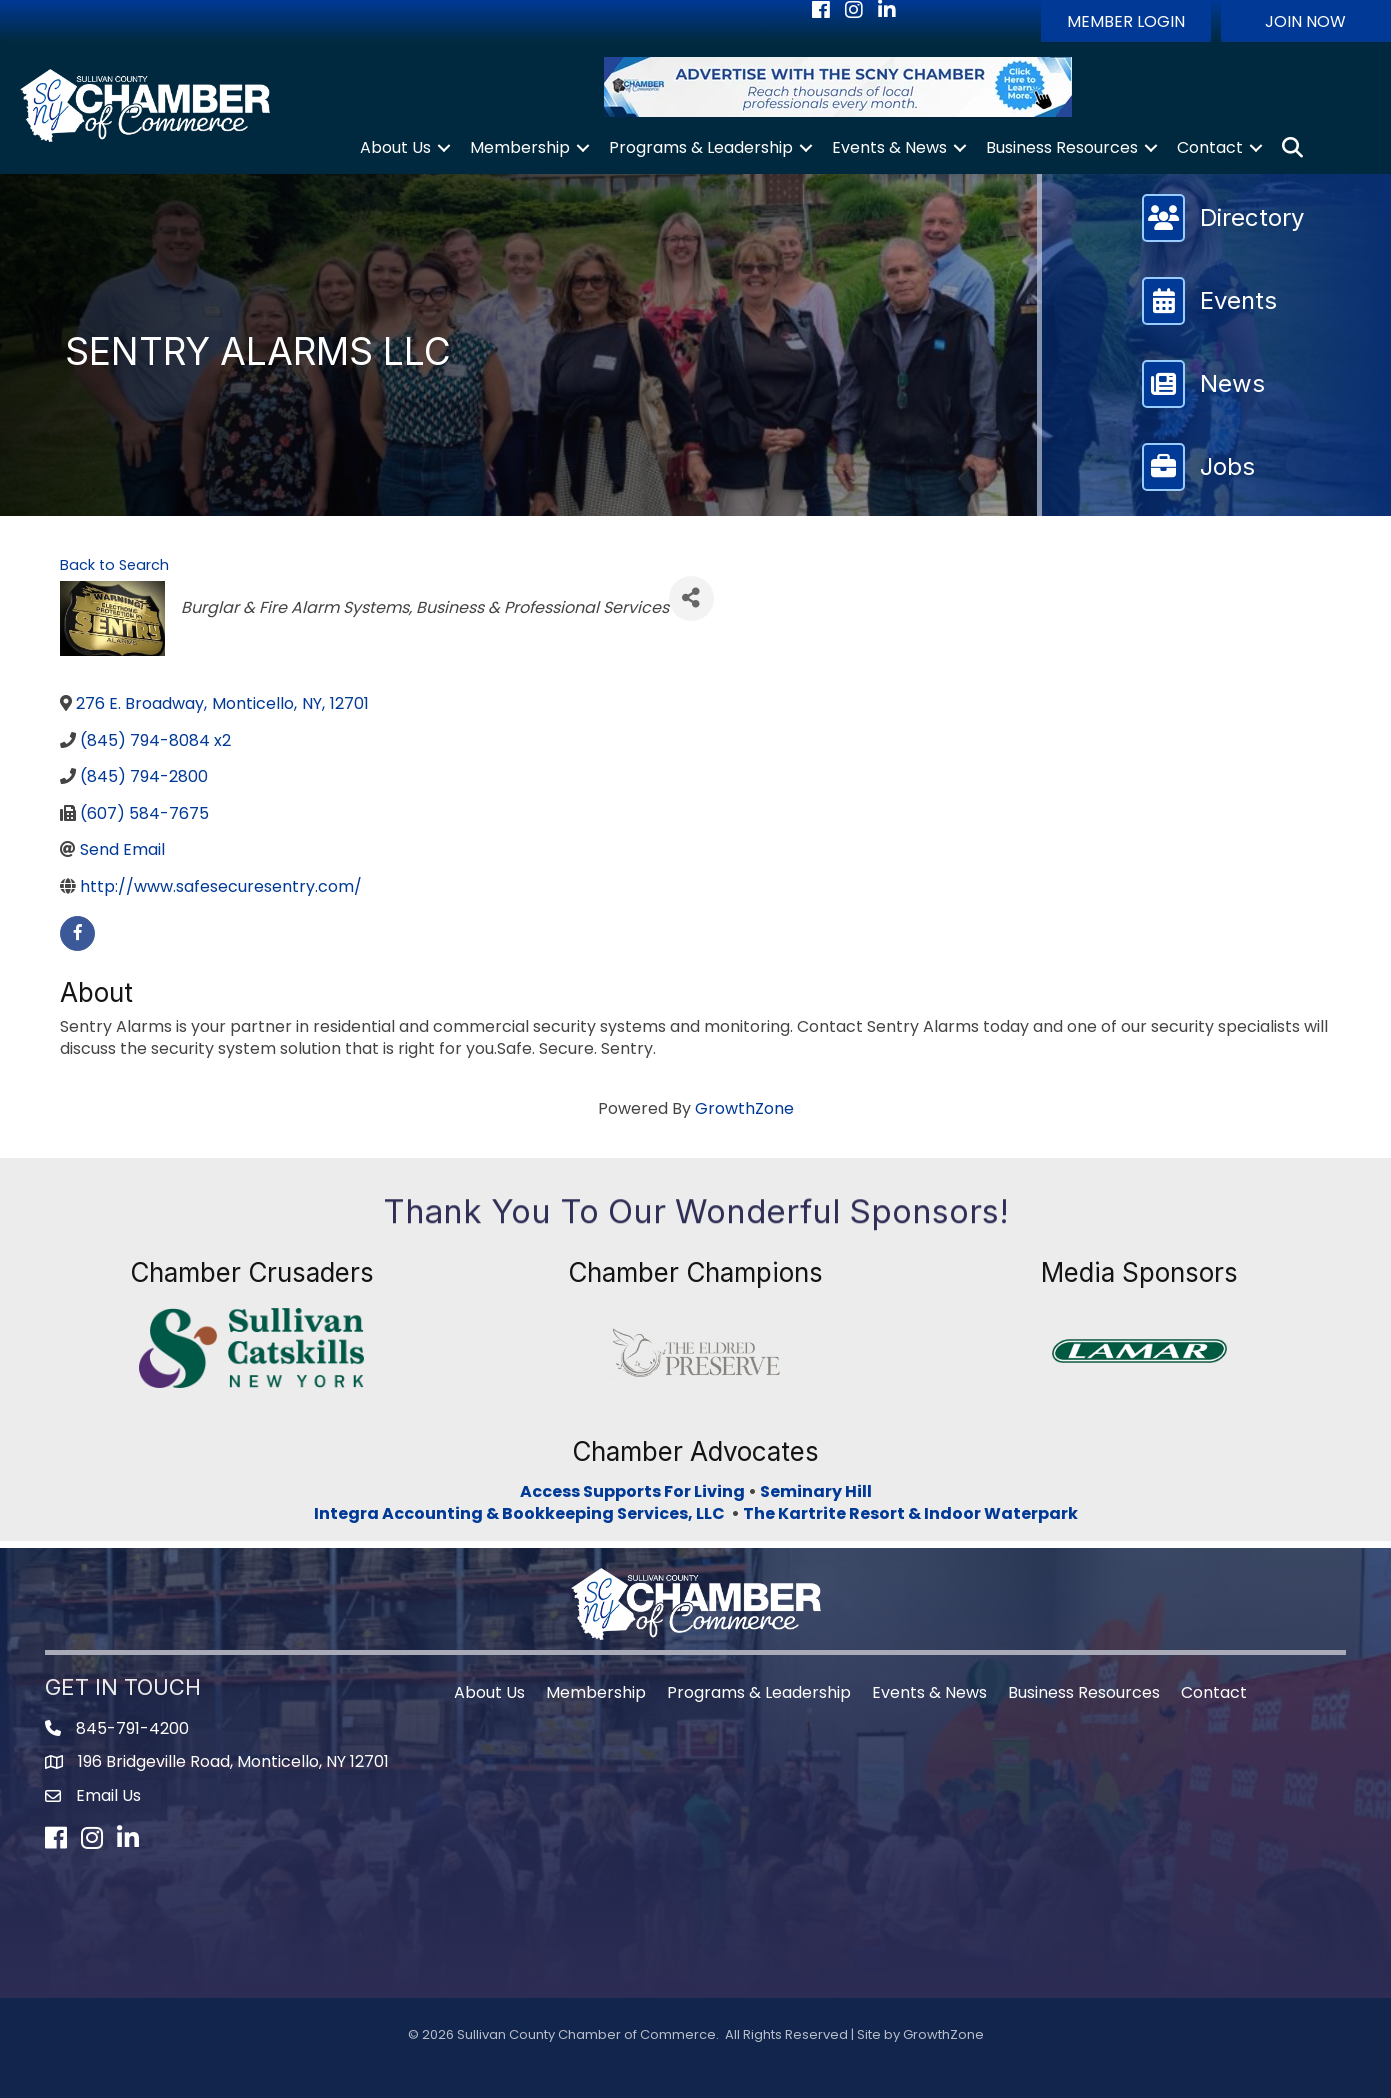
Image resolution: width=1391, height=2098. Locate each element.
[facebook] (77, 933)
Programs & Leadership (701, 147)
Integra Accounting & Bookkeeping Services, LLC (522, 1513)
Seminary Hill (816, 1491)
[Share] (691, 598)
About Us (395, 147)
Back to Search (114, 565)
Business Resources (1062, 147)
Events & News (889, 147)
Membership (520, 147)
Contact (1210, 147)
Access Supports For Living (632, 1491)
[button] (1126, 21)
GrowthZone (744, 1108)
